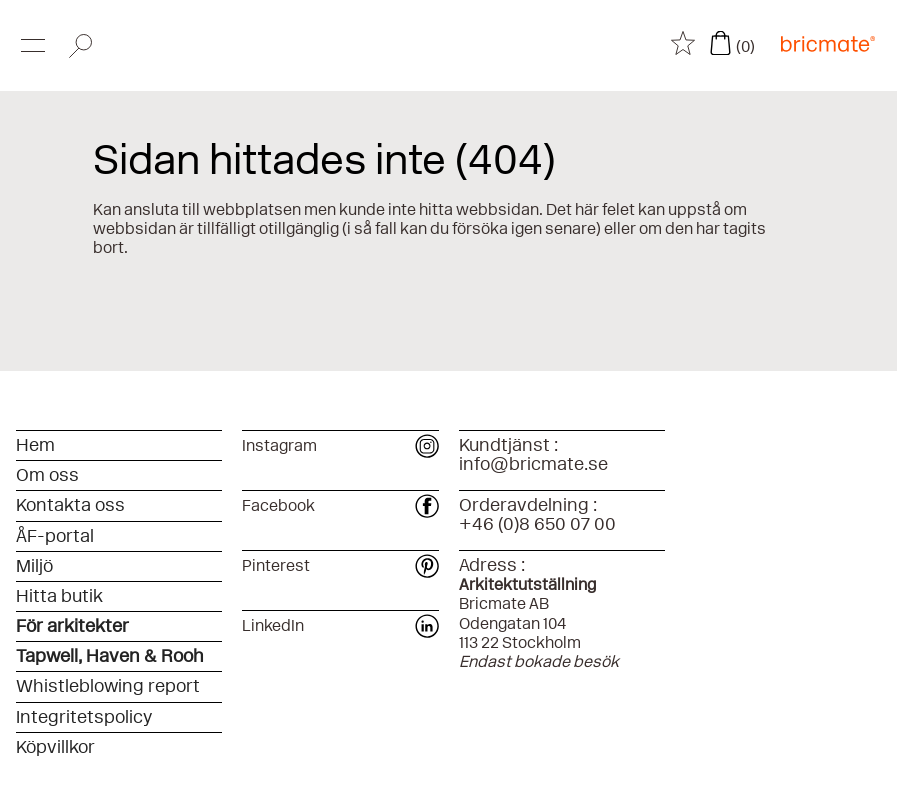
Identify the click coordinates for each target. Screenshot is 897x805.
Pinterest (340, 565)
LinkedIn (340, 625)
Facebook (340, 505)
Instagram (340, 445)
